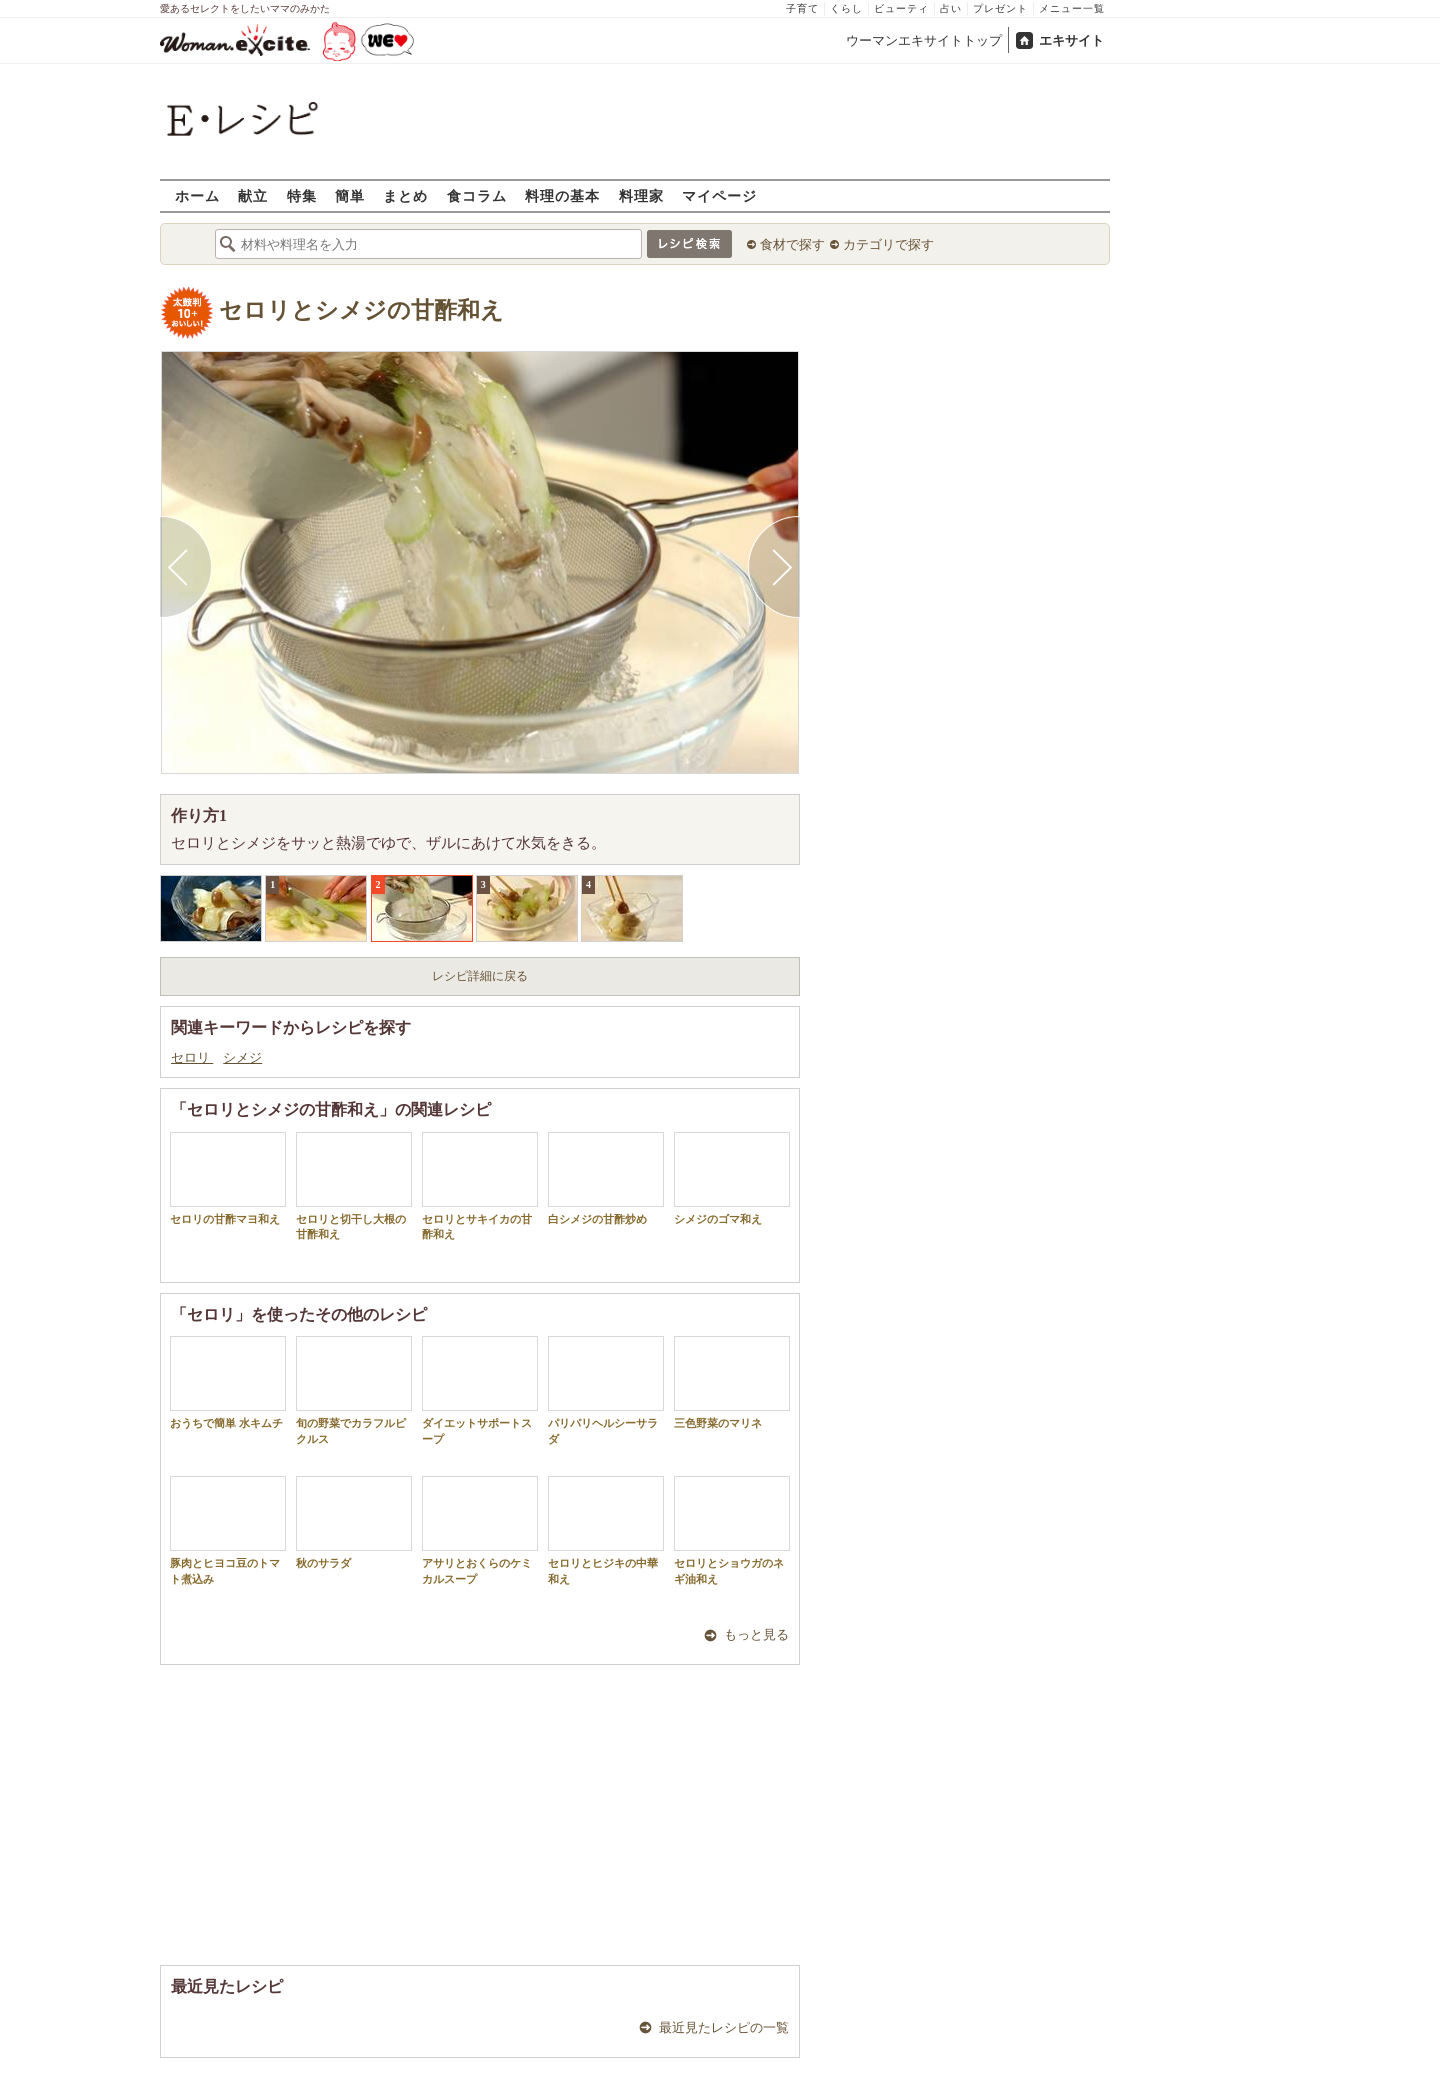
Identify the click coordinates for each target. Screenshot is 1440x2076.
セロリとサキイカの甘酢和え (480, 1186)
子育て (802, 8)
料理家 (641, 195)
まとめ (405, 195)
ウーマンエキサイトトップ (924, 40)
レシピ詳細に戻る (480, 976)
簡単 (350, 195)
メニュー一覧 (1072, 8)
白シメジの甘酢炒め (606, 1178)
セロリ (192, 1057)
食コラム (477, 195)
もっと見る (756, 1634)
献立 (253, 195)
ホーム (197, 195)
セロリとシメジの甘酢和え (361, 310)
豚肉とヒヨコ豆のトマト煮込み (228, 1530)
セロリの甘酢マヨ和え (228, 1178)
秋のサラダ (354, 1522)
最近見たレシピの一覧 (724, 2027)
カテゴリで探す (888, 244)
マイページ (719, 195)
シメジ (242, 1057)
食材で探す (792, 244)
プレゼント (1000, 8)
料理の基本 (562, 195)
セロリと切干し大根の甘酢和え (354, 1186)
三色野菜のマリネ (732, 1382)
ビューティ (901, 8)
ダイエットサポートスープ (480, 1390)
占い (951, 8)
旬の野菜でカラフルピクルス (354, 1390)
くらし (846, 8)
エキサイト (1071, 40)
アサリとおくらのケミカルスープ (480, 1530)
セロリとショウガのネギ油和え (732, 1530)
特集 (302, 195)
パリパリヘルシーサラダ (606, 1390)
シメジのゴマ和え (732, 1178)
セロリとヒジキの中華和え (606, 1530)
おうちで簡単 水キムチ (228, 1382)
